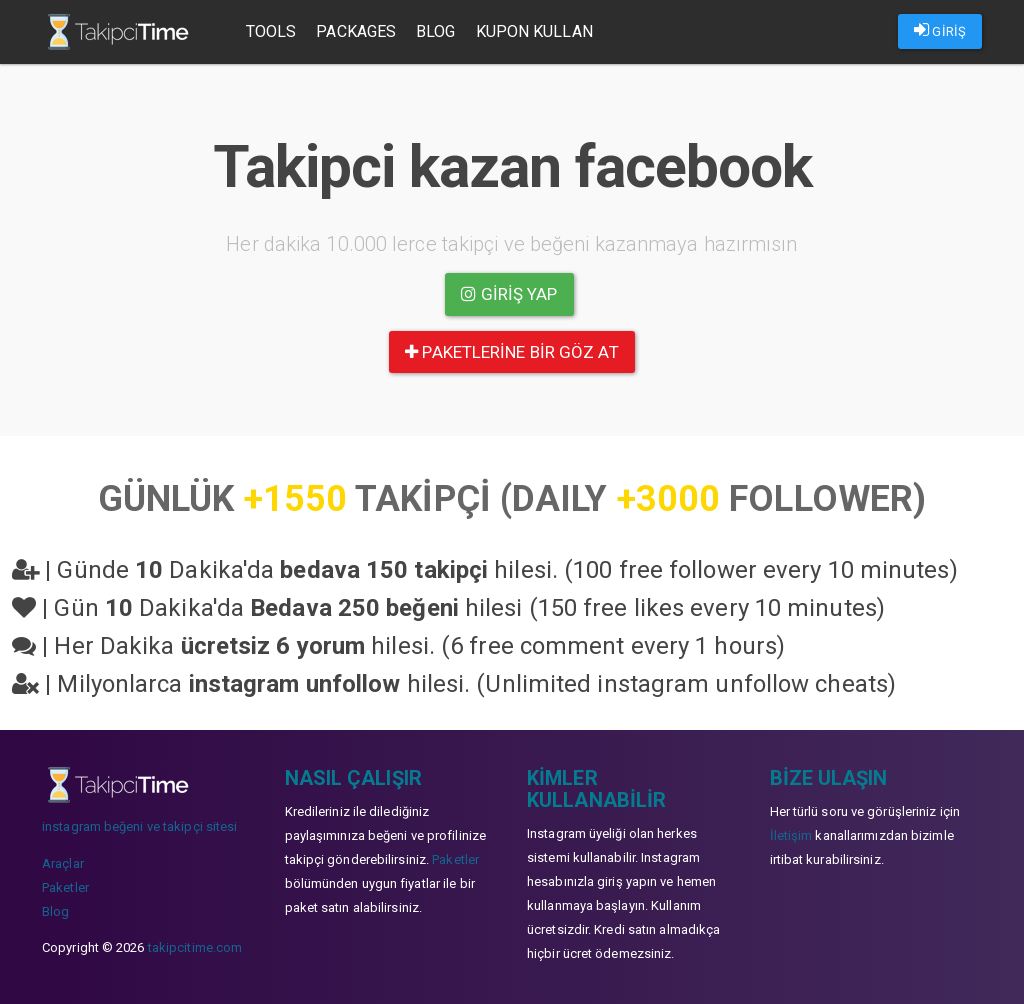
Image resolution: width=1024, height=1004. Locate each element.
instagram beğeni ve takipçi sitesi (139, 826)
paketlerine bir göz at (511, 352)
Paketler (65, 887)
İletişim (791, 835)
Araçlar (63, 863)
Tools (271, 31)
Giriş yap (509, 294)
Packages (357, 31)
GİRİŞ (940, 30)
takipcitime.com (195, 947)
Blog (435, 31)
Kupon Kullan (534, 31)
